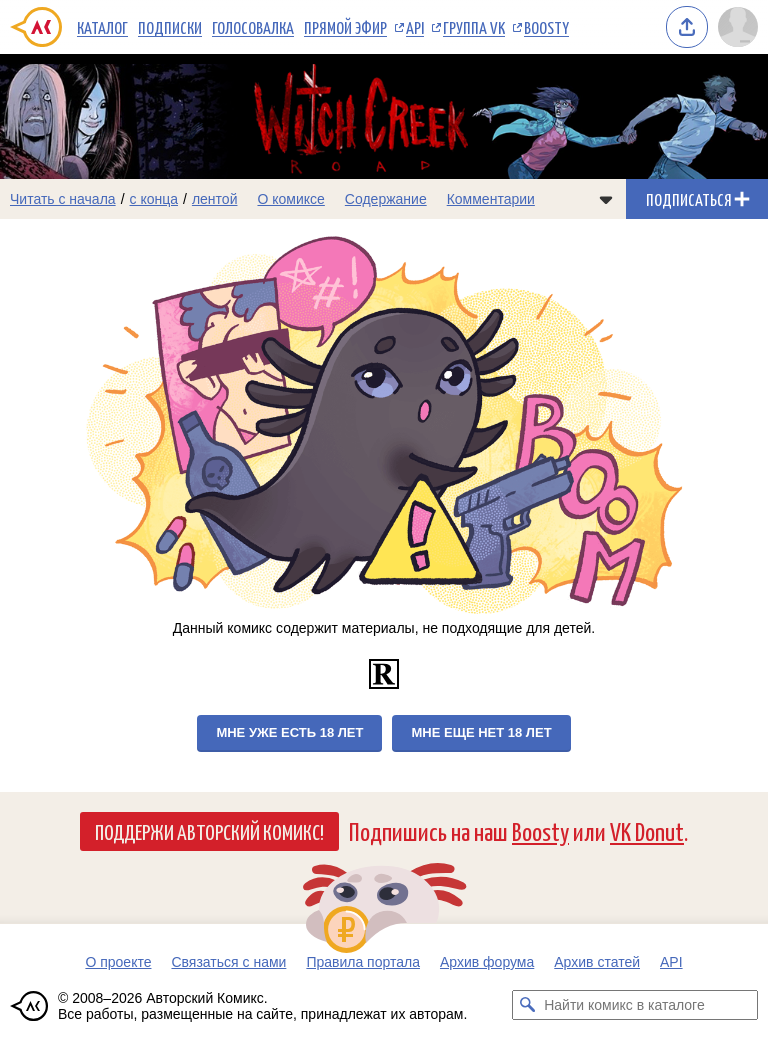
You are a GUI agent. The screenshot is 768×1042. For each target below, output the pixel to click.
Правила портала (363, 962)
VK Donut (647, 830)
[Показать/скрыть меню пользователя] (738, 27)
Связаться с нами (228, 962)
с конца (154, 199)
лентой (215, 199)
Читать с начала (63, 199)
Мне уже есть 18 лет (289, 732)
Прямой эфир (345, 27)
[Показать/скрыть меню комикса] (606, 199)
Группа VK (474, 27)
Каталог (102, 27)
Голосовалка (253, 27)
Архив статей (597, 962)
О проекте (118, 962)
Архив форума (487, 962)
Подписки (170, 27)
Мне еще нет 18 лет (481, 732)
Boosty (546, 27)
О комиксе (290, 199)
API (415, 27)
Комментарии (491, 199)
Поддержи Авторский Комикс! (209, 831)
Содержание (386, 199)
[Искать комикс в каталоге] (527, 1005)
